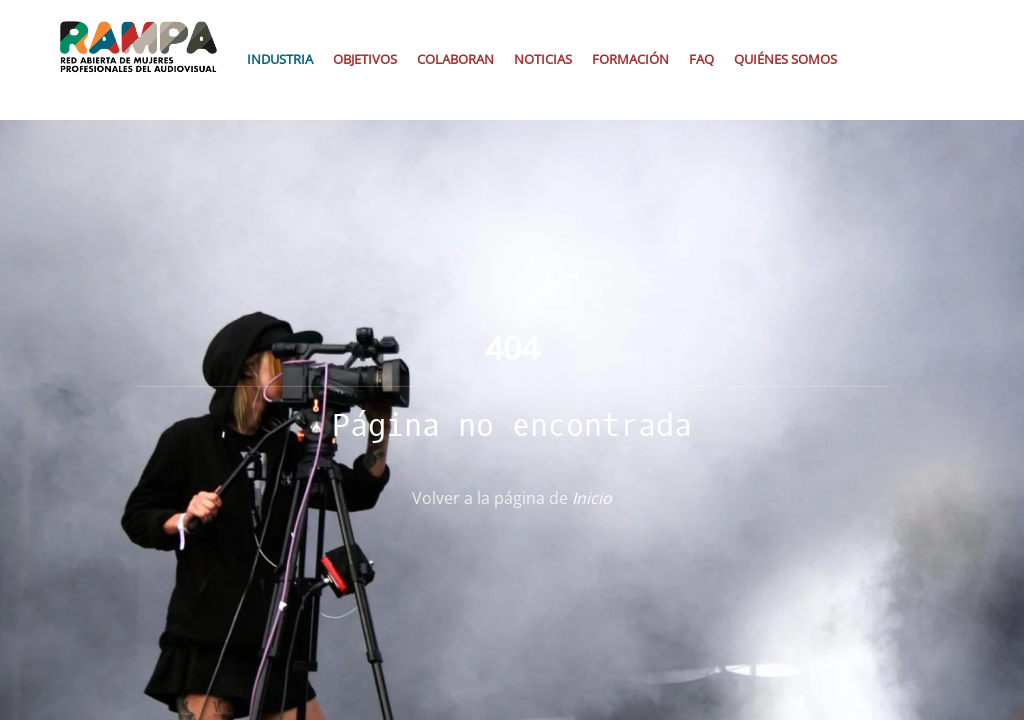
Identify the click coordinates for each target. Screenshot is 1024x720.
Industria (280, 59)
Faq (701, 59)
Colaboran (455, 59)
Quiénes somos (785, 59)
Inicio (592, 498)
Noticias (543, 59)
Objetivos (365, 59)
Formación (630, 59)
